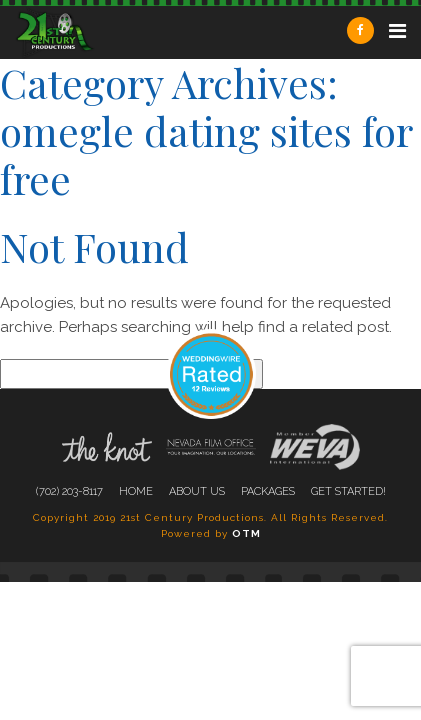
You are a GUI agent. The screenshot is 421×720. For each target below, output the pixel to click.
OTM (246, 533)
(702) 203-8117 (69, 491)
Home (136, 491)
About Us (197, 491)
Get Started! (348, 491)
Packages (268, 491)
